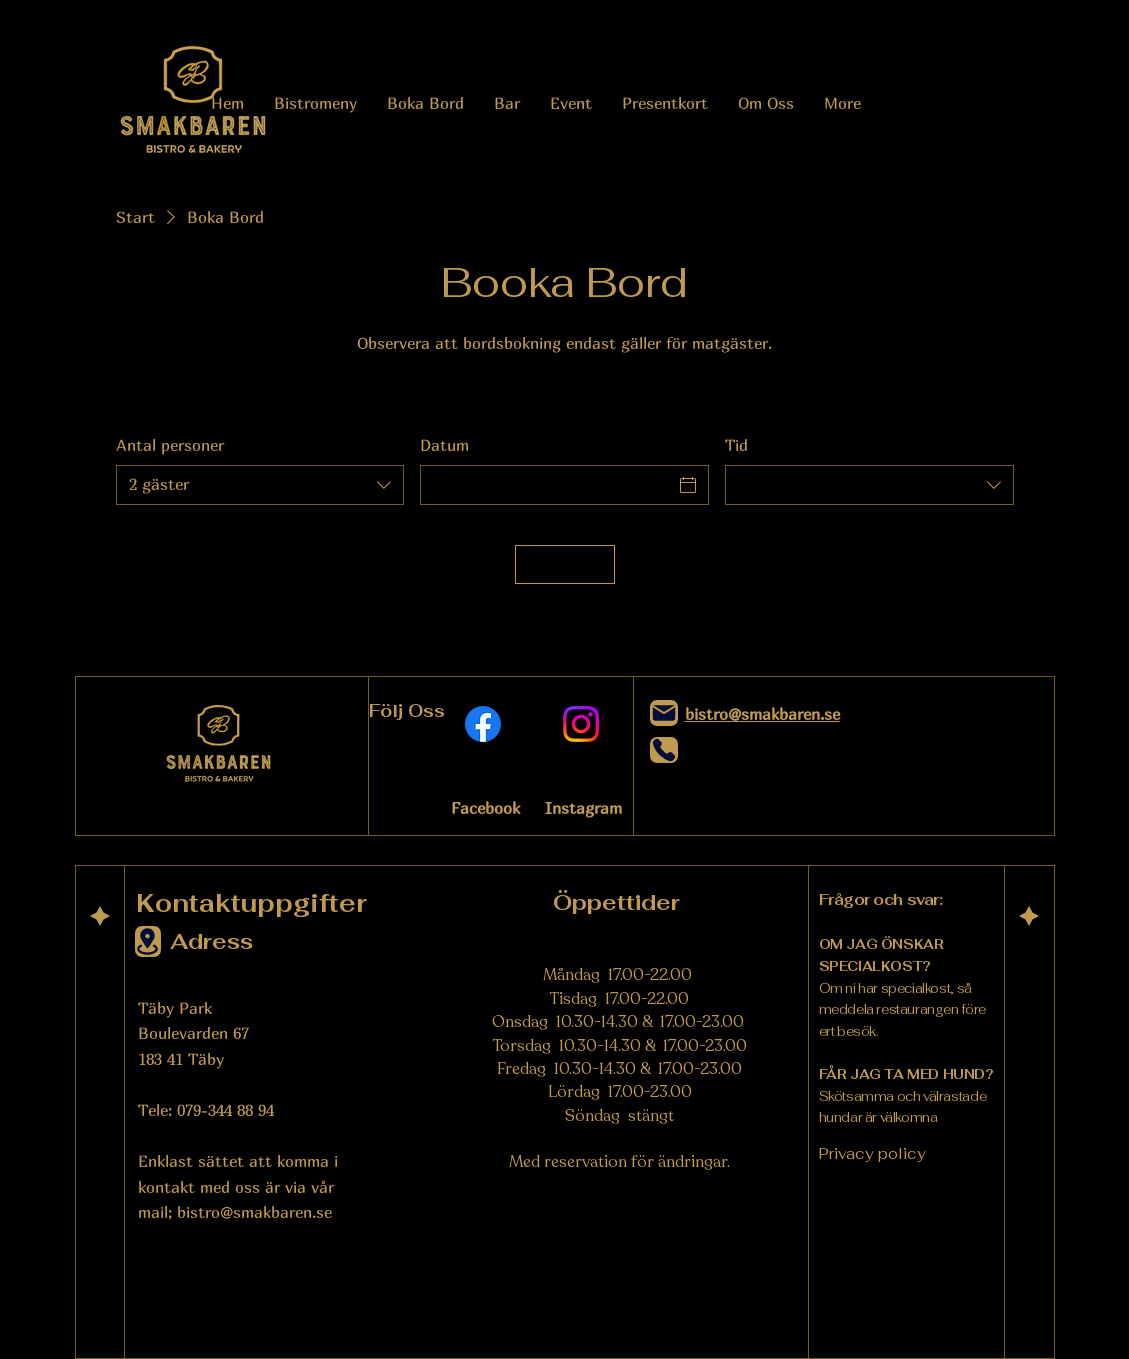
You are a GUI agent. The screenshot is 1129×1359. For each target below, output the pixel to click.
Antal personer (170, 445)
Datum (444, 445)
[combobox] (260, 485)
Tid (736, 445)
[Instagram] (581, 724)
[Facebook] (483, 724)
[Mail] (664, 713)
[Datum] (546, 485)
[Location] (148, 941)
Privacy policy (872, 1153)
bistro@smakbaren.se (254, 1212)
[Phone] (664, 750)
